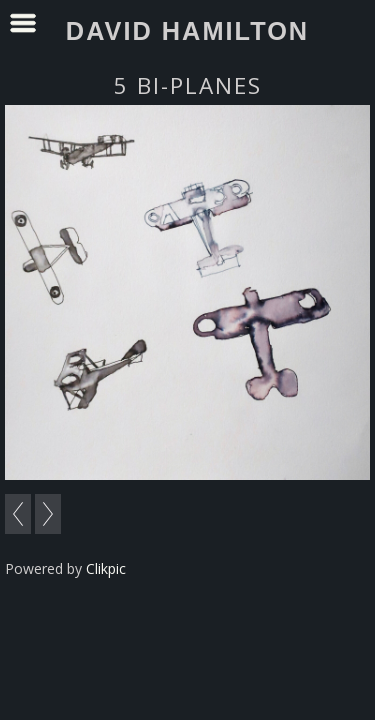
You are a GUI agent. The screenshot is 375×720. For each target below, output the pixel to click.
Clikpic (106, 568)
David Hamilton (187, 31)
